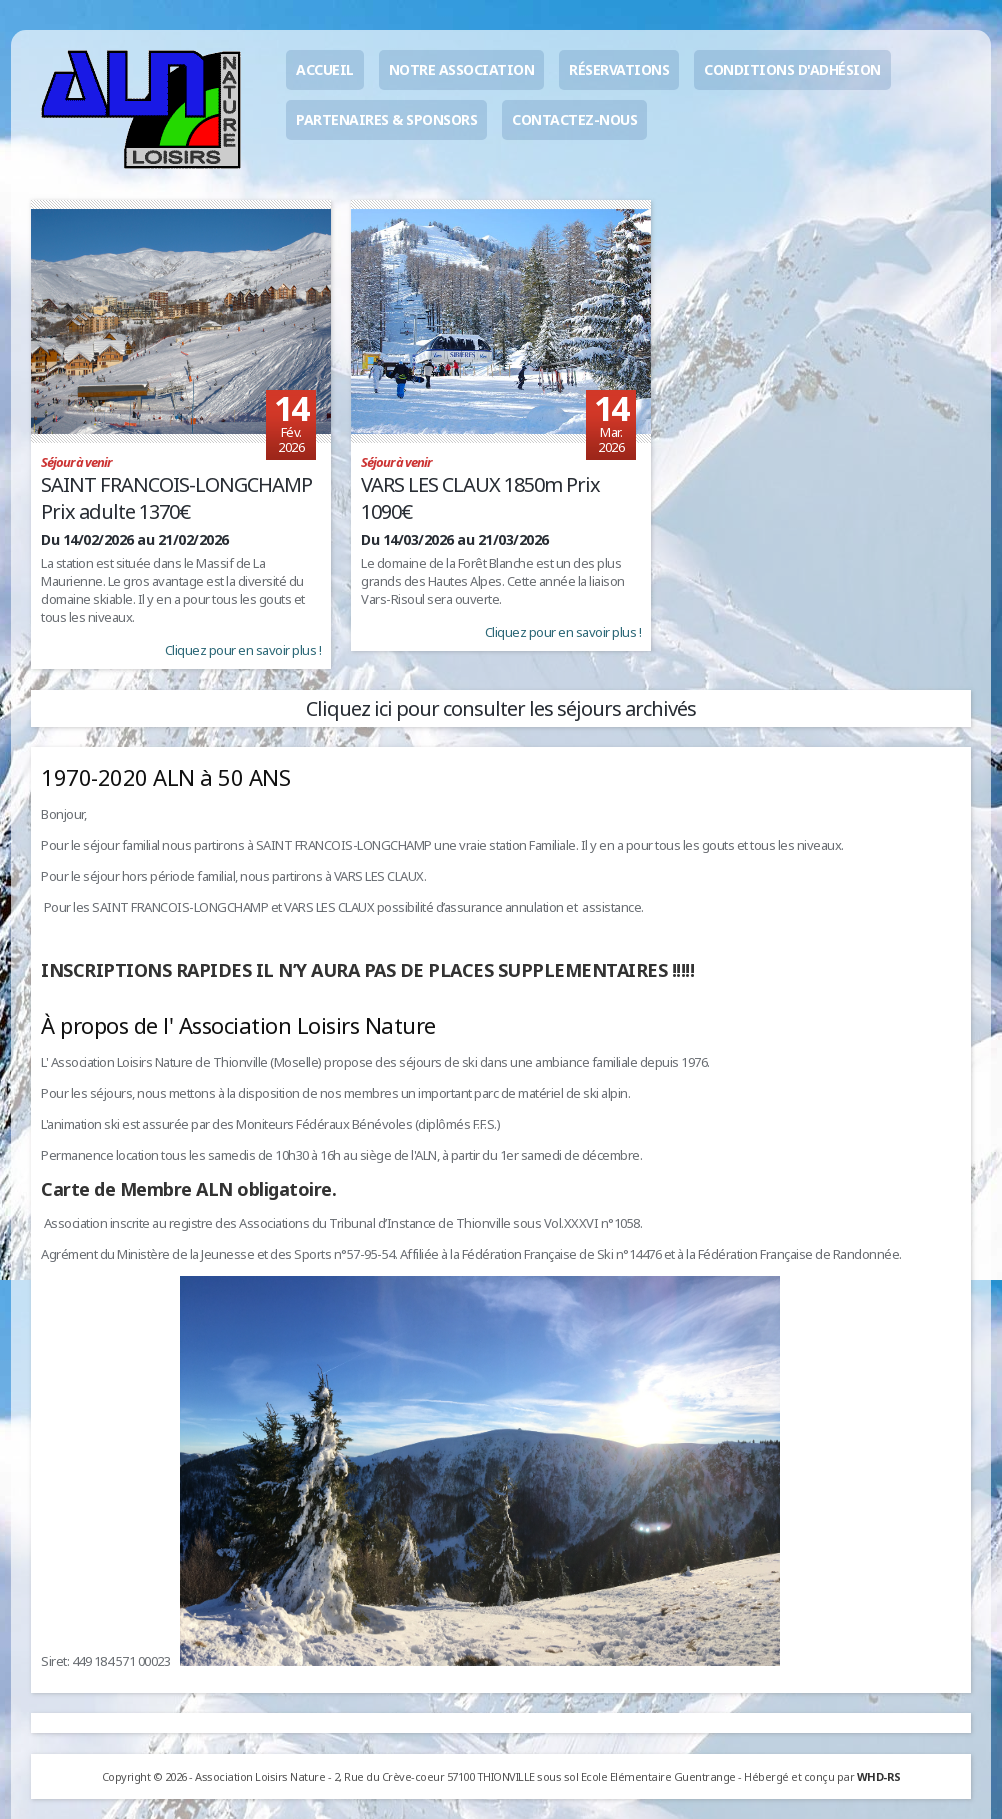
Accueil (325, 69)
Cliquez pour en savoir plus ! (243, 650)
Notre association (462, 69)
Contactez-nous (574, 119)
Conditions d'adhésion (792, 69)
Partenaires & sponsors (386, 119)
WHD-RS (879, 1776)
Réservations (619, 69)
